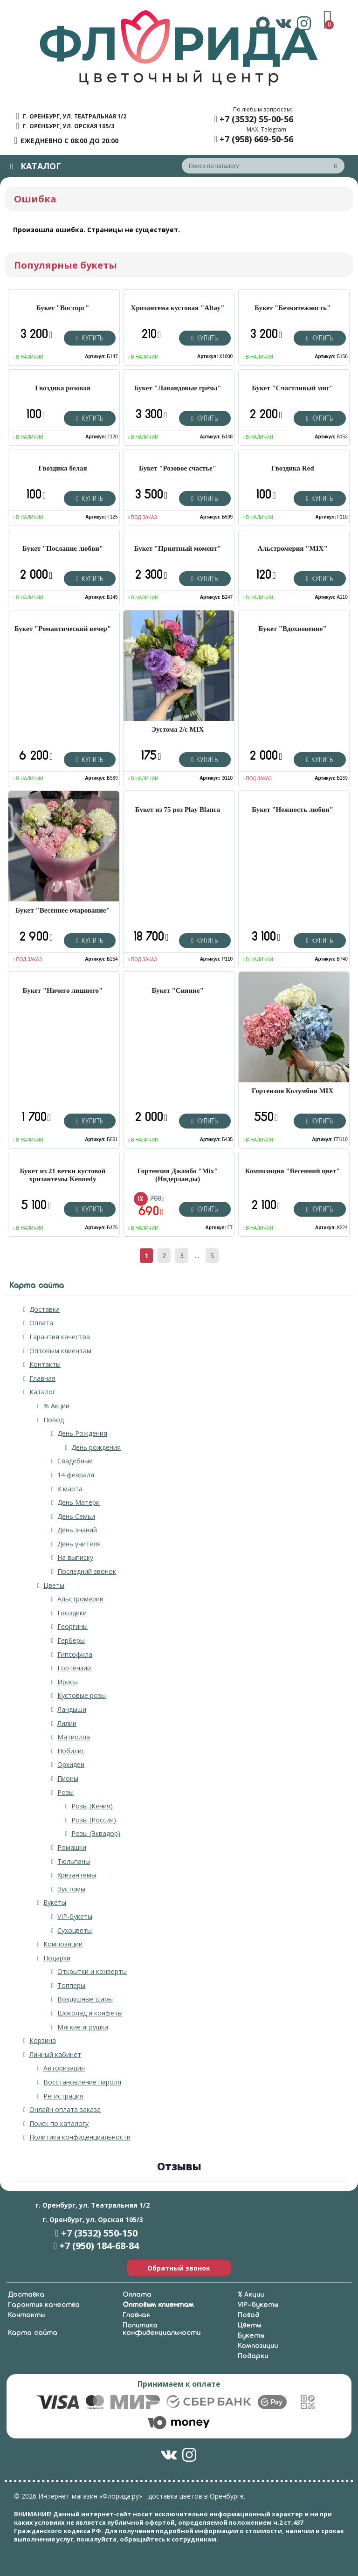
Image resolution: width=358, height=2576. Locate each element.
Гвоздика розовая (62, 388)
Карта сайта (32, 2333)
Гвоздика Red (292, 468)
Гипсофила (74, 1654)
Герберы (71, 1640)
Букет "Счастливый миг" (292, 388)
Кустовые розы (81, 1695)
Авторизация (64, 2068)
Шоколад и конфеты (90, 2012)
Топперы (71, 1985)
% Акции (56, 1405)
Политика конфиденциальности (80, 2137)
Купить (89, 338)
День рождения (96, 1447)
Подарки (56, 1957)
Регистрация (63, 2095)
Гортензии (74, 1667)
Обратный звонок (178, 2268)
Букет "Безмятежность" (292, 308)
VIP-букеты (74, 1916)
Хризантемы (76, 1874)
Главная (42, 1378)
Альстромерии (80, 1598)
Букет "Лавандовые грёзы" (177, 388)
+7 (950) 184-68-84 (99, 2245)
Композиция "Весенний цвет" (292, 1171)
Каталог (42, 1391)
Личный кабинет (55, 2054)
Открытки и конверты (92, 1971)
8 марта (70, 1488)
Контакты (45, 1364)
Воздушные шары (85, 1998)
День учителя (79, 1543)
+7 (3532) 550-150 (99, 2233)
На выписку (75, 1557)
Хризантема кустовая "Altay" (178, 308)
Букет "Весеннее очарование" (62, 910)
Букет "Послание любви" (62, 548)
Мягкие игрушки (82, 2026)
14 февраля (75, 1474)
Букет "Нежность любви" (292, 809)
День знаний (77, 1529)
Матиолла (73, 1736)
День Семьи (76, 1516)
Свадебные (75, 1460)
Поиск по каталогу (59, 2123)
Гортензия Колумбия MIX (292, 1090)
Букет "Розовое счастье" (177, 468)
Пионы (67, 1778)
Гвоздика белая (62, 468)
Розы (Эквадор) (95, 1833)
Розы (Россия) (93, 1819)
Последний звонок (86, 1571)
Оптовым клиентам (60, 1350)
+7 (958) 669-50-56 (256, 139)
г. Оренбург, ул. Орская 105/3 (68, 126)
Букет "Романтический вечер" (62, 628)
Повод (53, 1419)
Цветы (53, 1585)
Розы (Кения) (92, 1805)
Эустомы (71, 1888)
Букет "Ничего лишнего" (63, 990)
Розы (65, 1792)
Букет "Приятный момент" (177, 548)
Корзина (42, 2040)
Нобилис (71, 1750)
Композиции (63, 1943)
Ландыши (71, 1709)
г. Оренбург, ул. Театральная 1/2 (74, 116)
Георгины (72, 1626)
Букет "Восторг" (63, 308)
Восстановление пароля (82, 2081)
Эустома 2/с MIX (177, 729)
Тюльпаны (73, 1861)
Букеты (54, 1902)
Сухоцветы (74, 1930)
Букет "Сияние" (177, 990)
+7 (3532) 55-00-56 (256, 119)
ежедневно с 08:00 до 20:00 (69, 140)
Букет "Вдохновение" (293, 628)
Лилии (66, 1723)
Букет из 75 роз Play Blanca (177, 809)
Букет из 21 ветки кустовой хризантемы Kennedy (63, 1175)
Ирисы (67, 1681)
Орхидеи (70, 1764)
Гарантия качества (59, 1336)
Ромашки (71, 1847)
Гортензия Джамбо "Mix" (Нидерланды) (178, 1175)
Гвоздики (72, 1612)
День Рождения (82, 1433)
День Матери (78, 1502)
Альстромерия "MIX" (293, 548)
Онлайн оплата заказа (65, 2109)
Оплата (41, 1322)
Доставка (44, 1309)
